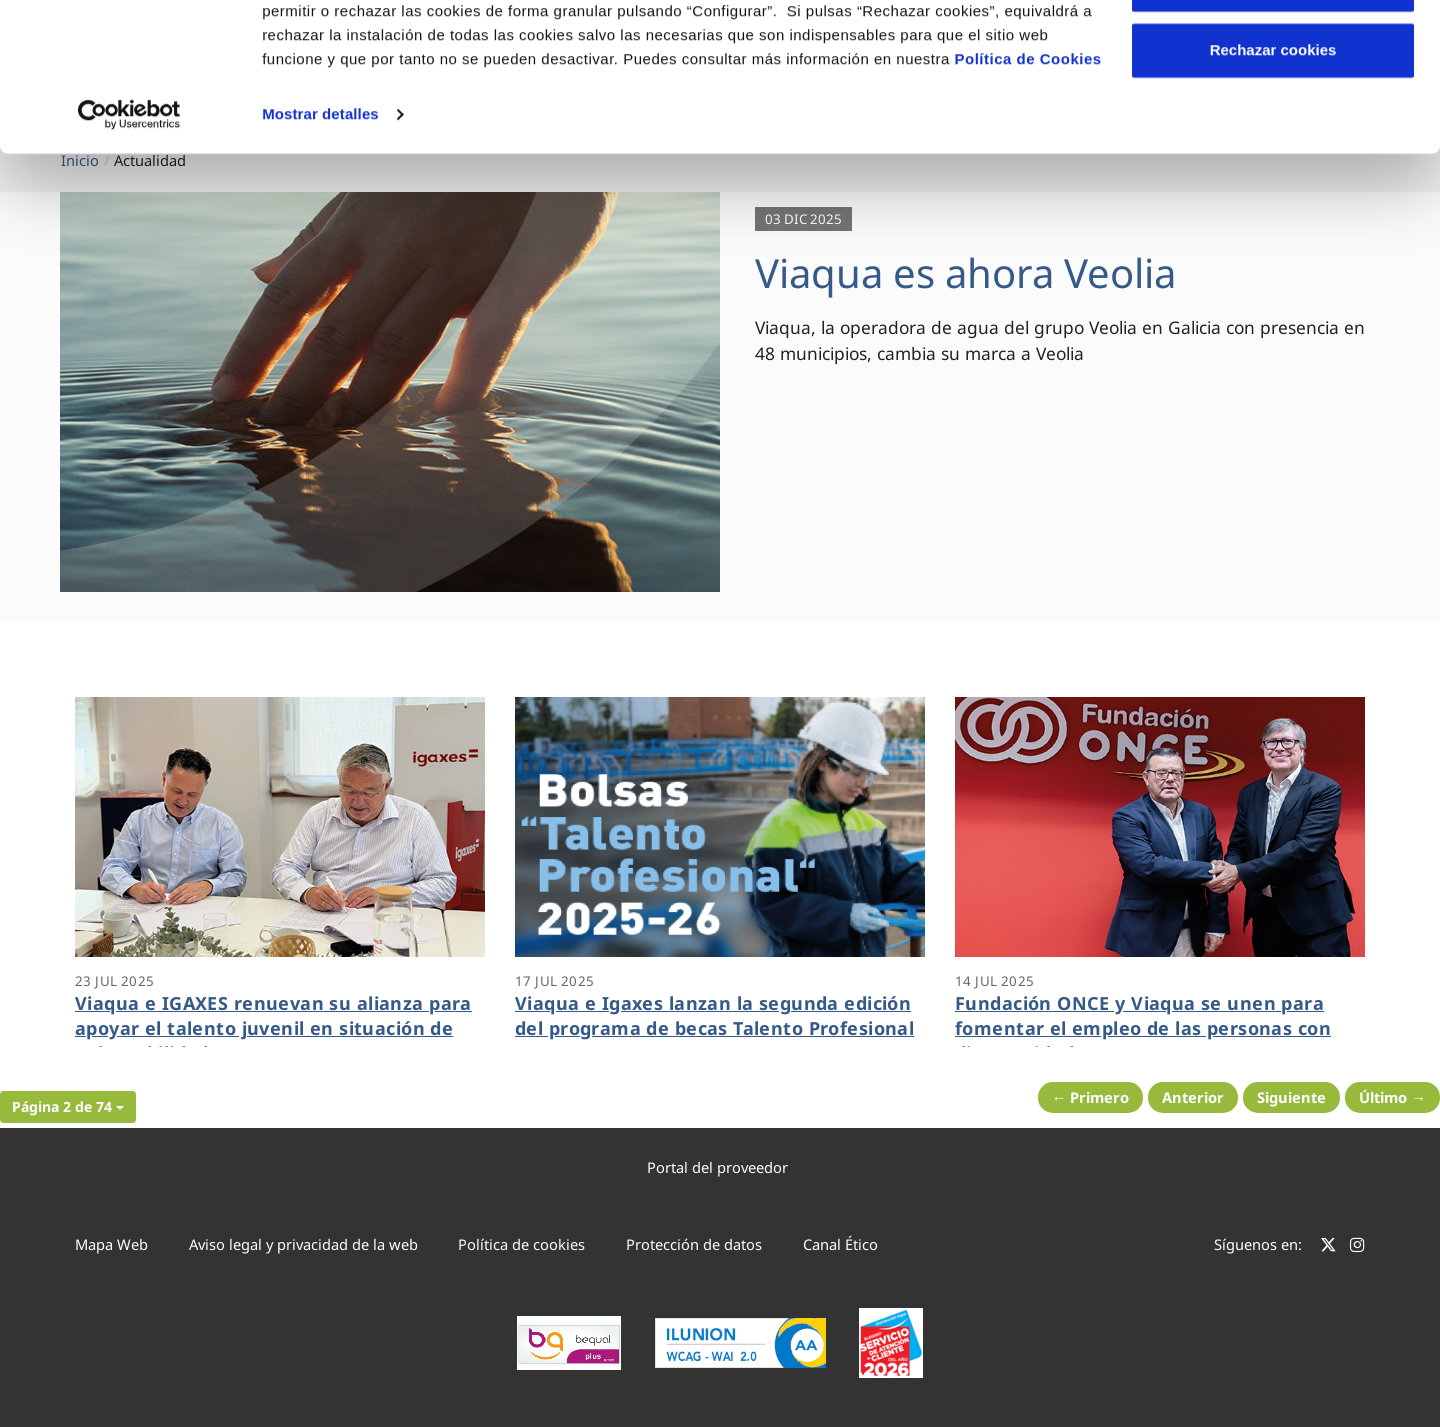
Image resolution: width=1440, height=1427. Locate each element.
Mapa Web (111, 1244)
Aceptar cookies (1273, 52)
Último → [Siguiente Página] (1392, 1097)
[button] (68, 1107)
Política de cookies (521, 1244)
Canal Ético (840, 1244)
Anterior (1193, 1097)
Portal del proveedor (717, 1167)
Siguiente (1291, 1097)
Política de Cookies (1028, 192)
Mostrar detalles (320, 247)
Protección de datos (694, 1244)
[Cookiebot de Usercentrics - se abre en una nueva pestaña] (129, 248)
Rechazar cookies (1273, 183)
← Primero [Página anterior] (1091, 1097)
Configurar (1273, 118)
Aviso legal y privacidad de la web (303, 1244)
